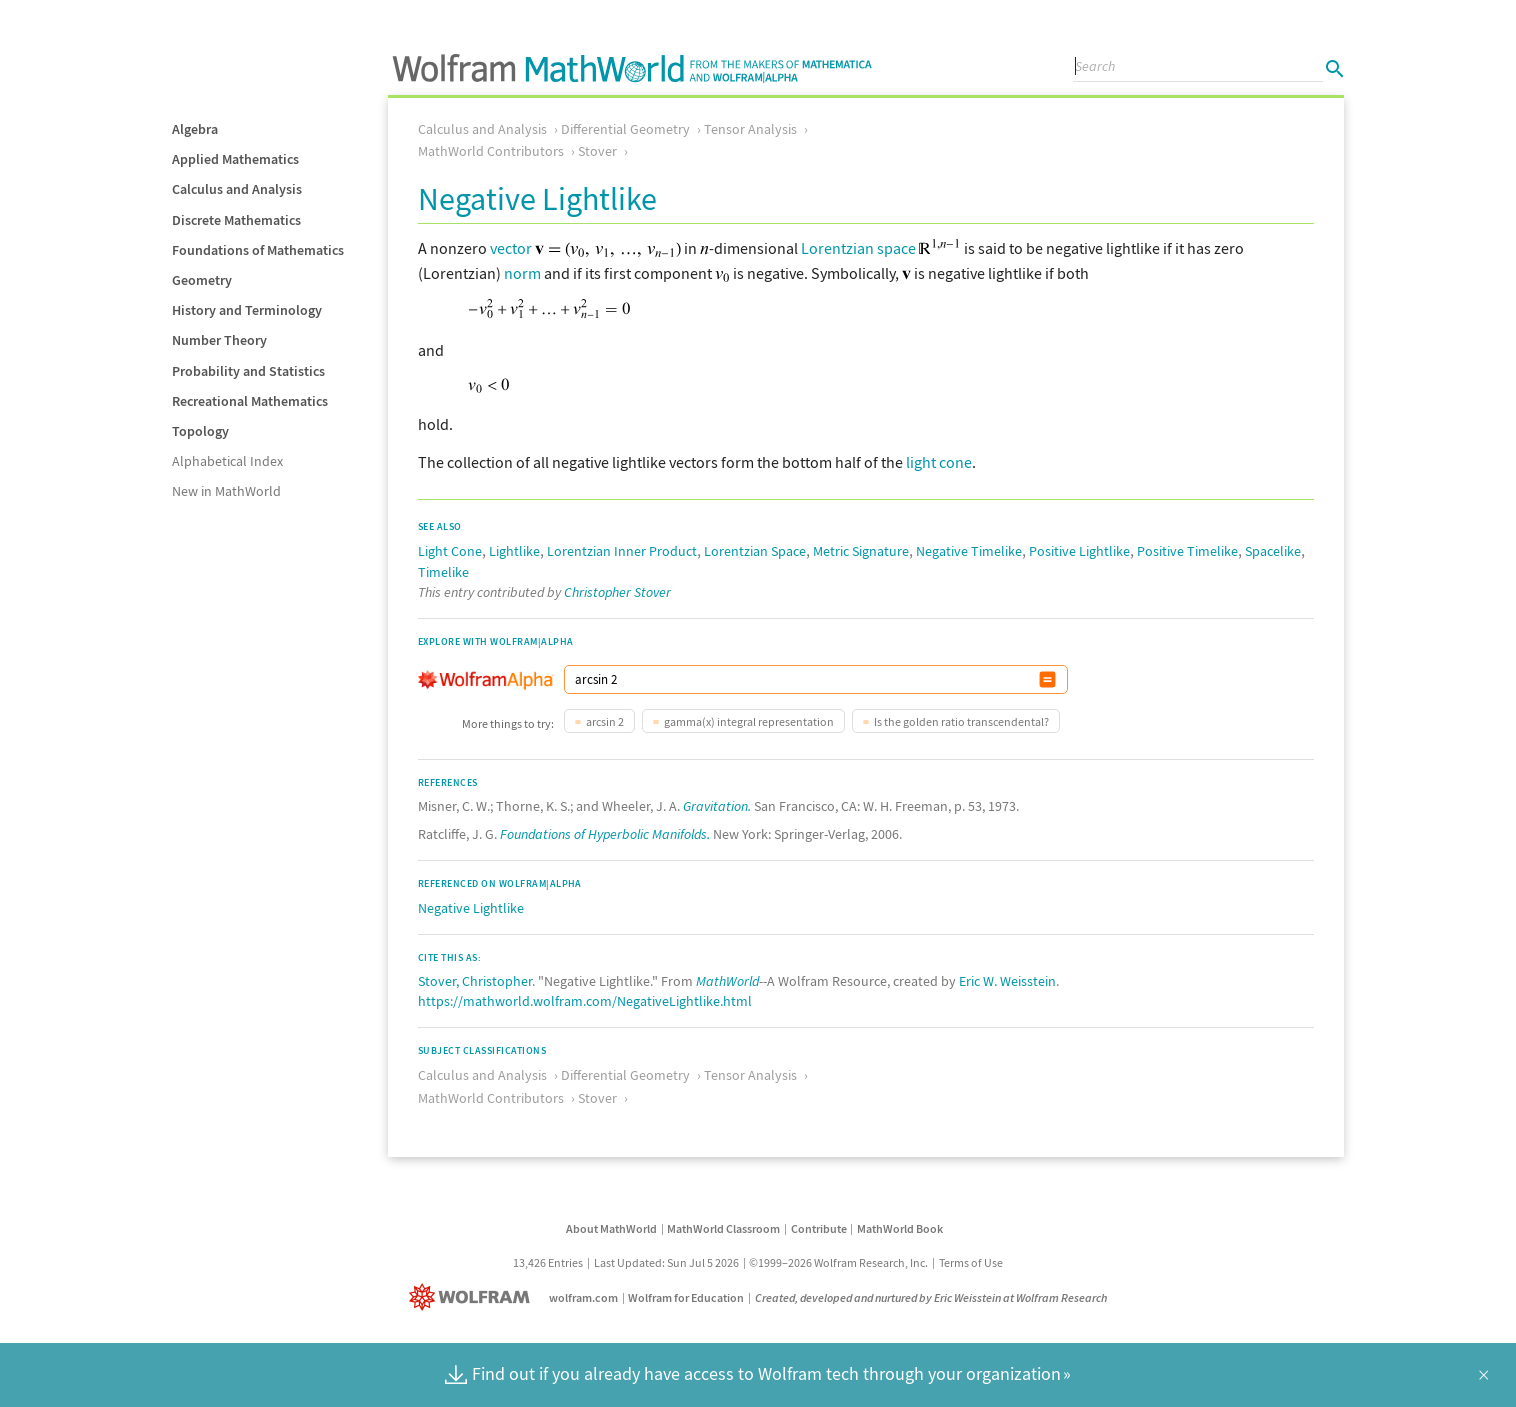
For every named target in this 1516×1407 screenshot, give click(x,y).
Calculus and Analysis (237, 189)
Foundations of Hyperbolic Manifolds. (605, 834)
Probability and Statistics (248, 371)
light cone (939, 462)
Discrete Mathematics (236, 220)
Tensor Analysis (750, 129)
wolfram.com (583, 1297)
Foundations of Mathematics (258, 250)
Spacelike (1273, 551)
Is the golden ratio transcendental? (961, 721)
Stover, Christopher (475, 981)
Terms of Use (971, 1262)
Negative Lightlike (471, 908)
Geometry (202, 280)
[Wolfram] (473, 1297)
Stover (597, 151)
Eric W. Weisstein (1007, 981)
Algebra (195, 129)
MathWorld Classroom (723, 1228)
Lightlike (514, 551)
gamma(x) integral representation (749, 721)
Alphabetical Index (227, 461)
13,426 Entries (548, 1262)
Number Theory (219, 340)
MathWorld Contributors (491, 151)
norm (522, 273)
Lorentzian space (858, 248)
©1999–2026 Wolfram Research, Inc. (838, 1262)
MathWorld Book (900, 1228)
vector (511, 248)
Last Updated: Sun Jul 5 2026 (666, 1262)
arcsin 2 (605, 721)
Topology (200, 431)
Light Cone (450, 551)
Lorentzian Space (755, 551)
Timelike (443, 572)
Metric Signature (861, 551)
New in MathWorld (226, 491)
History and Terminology (247, 310)
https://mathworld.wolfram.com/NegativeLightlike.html (585, 1001)
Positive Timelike (1187, 551)
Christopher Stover (617, 592)
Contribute (819, 1228)
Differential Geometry (625, 129)
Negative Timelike (969, 551)
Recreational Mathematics (250, 401)
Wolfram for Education (686, 1297)
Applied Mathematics (235, 159)
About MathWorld (611, 1228)
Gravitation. (717, 806)
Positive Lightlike (1079, 551)
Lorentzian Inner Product (622, 551)
